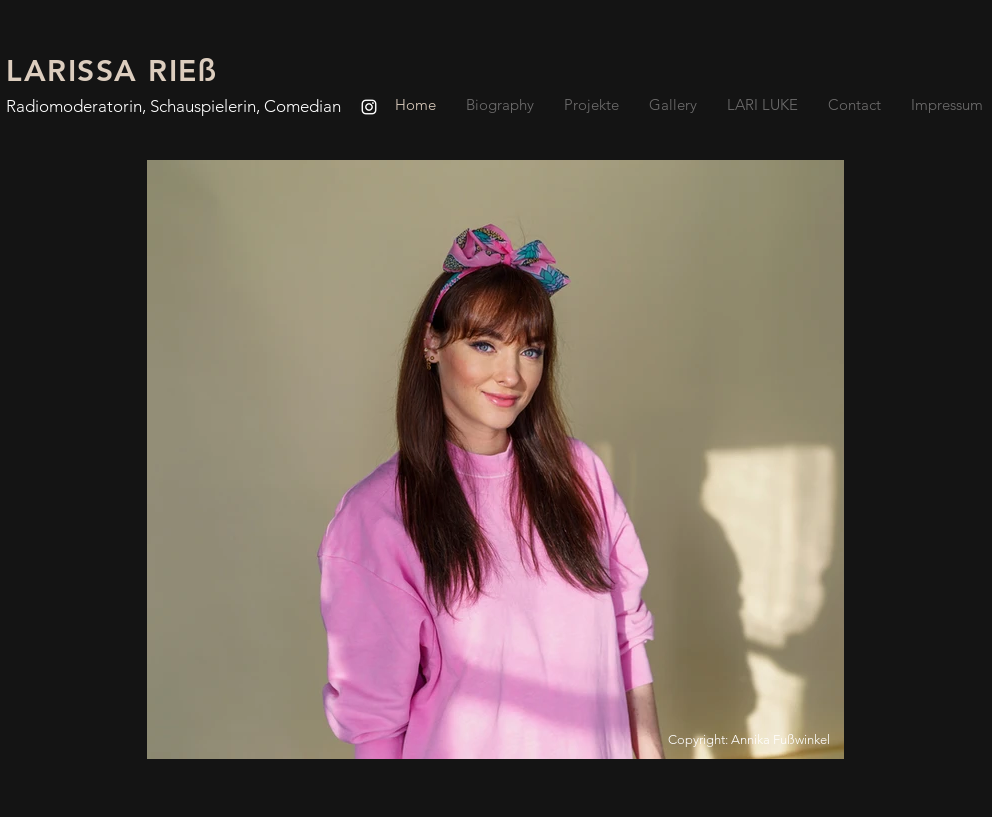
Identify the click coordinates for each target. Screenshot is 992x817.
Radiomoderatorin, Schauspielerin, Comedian (173, 106)
